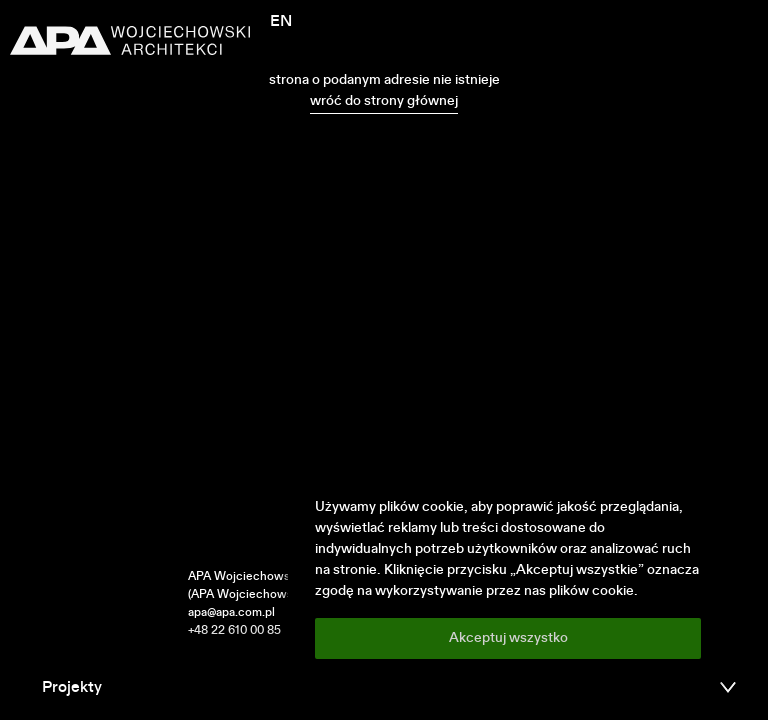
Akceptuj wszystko (508, 638)
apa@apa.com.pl (231, 613)
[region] (508, 578)
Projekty (72, 688)
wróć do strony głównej (384, 101)
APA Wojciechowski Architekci (273, 577)
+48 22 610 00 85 (234, 631)
